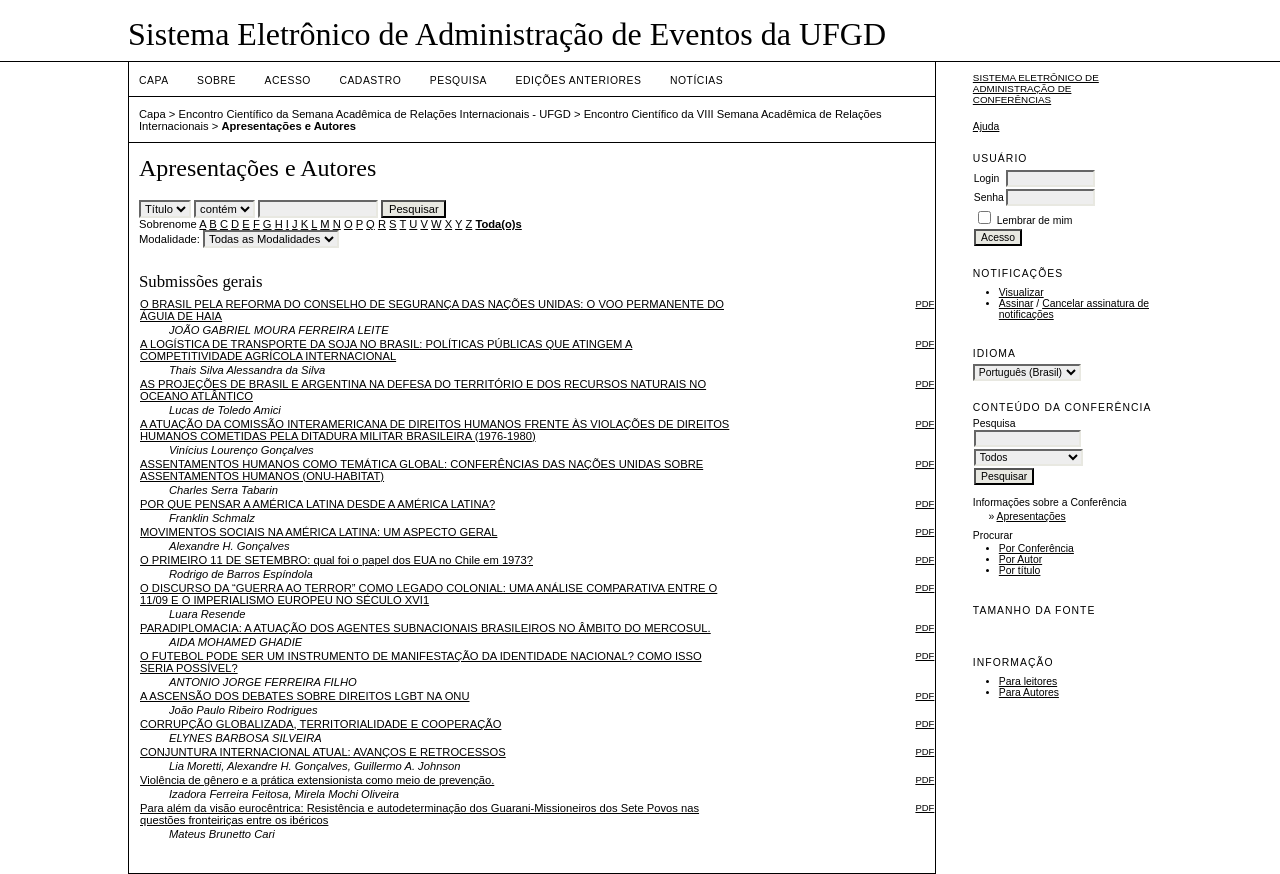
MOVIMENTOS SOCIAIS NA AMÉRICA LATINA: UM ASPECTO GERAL (318, 532)
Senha (989, 197)
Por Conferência (1036, 548)
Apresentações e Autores (288, 126)
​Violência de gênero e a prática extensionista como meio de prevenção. (317, 780)
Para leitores (1028, 681)
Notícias (696, 80)
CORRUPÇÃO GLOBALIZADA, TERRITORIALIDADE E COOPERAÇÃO (320, 724)
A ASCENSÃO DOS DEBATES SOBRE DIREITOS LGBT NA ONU (305, 696)
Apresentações (1031, 516)
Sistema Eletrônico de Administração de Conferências (1036, 88)
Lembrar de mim (1035, 220)
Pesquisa (458, 80)
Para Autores (1029, 692)
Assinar (1016, 303)
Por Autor (1020, 559)
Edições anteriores (579, 80)
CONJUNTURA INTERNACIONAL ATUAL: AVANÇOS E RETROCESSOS (323, 752)
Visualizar (1021, 292)
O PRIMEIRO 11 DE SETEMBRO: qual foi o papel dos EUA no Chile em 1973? (336, 560)
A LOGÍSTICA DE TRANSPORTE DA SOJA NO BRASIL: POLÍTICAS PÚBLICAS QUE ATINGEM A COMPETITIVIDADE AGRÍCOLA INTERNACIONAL (386, 350)
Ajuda (986, 126)
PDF (924, 303)
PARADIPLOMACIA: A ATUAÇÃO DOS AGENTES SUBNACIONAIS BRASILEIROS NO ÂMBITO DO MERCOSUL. (425, 628)
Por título (1020, 570)
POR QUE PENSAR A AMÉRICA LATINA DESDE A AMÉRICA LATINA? (317, 504)
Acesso (288, 80)
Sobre (216, 80)
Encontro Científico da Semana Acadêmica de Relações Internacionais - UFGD (375, 114)
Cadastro (370, 80)
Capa (154, 80)
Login (986, 178)
